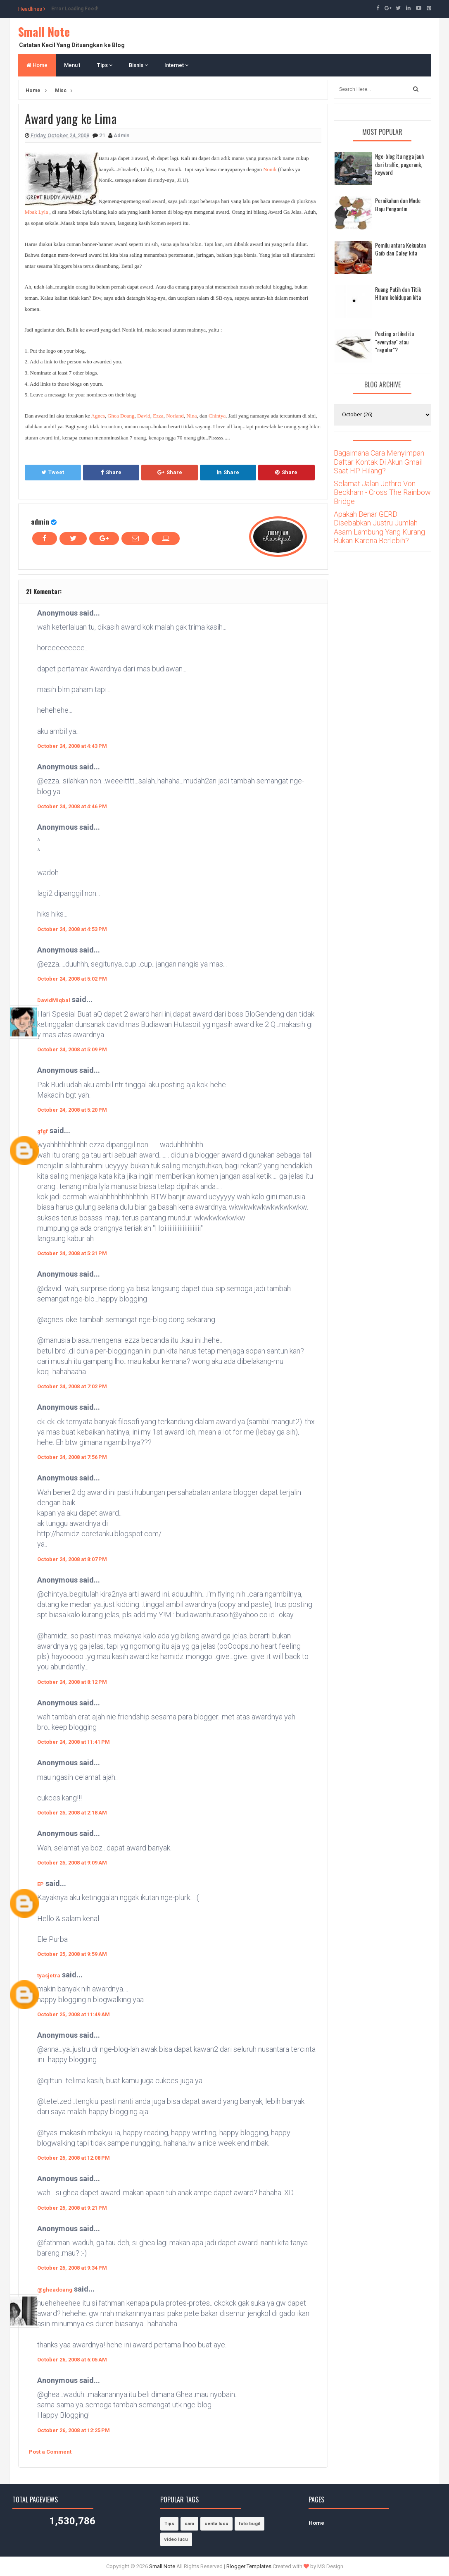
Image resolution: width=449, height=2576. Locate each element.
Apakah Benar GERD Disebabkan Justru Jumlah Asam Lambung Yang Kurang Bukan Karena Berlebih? (379, 527)
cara (189, 2523)
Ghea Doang (120, 416)
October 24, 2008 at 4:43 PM (72, 746)
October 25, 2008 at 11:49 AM (73, 2014)
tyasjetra (48, 1975)
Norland (175, 416)
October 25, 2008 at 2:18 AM (72, 1813)
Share (111, 472)
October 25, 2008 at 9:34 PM (72, 2268)
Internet (176, 65)
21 (102, 135)
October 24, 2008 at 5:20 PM (72, 1110)
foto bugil (249, 2523)
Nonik (270, 169)
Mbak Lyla (36, 212)
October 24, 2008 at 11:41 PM (73, 1742)
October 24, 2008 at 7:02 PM (72, 1386)
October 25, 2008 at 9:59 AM (72, 1954)
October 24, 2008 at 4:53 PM (72, 929)
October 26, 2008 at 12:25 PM (73, 2430)
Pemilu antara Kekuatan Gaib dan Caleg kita (400, 249)
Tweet (52, 472)
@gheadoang (54, 2290)
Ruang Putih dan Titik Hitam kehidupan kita (398, 293)
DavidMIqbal (53, 1000)
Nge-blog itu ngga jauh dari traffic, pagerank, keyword (399, 164)
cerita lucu (216, 2523)
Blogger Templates (248, 2566)
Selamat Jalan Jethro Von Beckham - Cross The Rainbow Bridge (382, 492)
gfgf (42, 1131)
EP (40, 1884)
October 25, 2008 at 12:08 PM (73, 2158)
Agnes (98, 416)
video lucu (176, 2539)
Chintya (217, 416)
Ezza (158, 416)
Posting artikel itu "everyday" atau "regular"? (394, 341)
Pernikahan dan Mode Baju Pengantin (397, 204)
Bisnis (138, 65)
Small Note (44, 31)
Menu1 (72, 65)
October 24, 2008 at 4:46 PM (72, 806)
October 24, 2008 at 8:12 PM (72, 1682)
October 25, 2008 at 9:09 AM (72, 1863)
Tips (104, 65)
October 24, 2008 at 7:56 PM (72, 1457)
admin (40, 521)
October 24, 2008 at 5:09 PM (72, 1049)
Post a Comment (50, 2452)
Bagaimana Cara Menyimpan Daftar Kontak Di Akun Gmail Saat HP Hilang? (379, 462)
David (143, 416)
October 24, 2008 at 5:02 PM (72, 979)
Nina (191, 416)
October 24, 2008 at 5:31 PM (72, 1253)
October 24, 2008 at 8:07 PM (72, 1559)
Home (37, 65)
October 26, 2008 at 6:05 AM (72, 2359)
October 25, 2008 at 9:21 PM (72, 2208)
